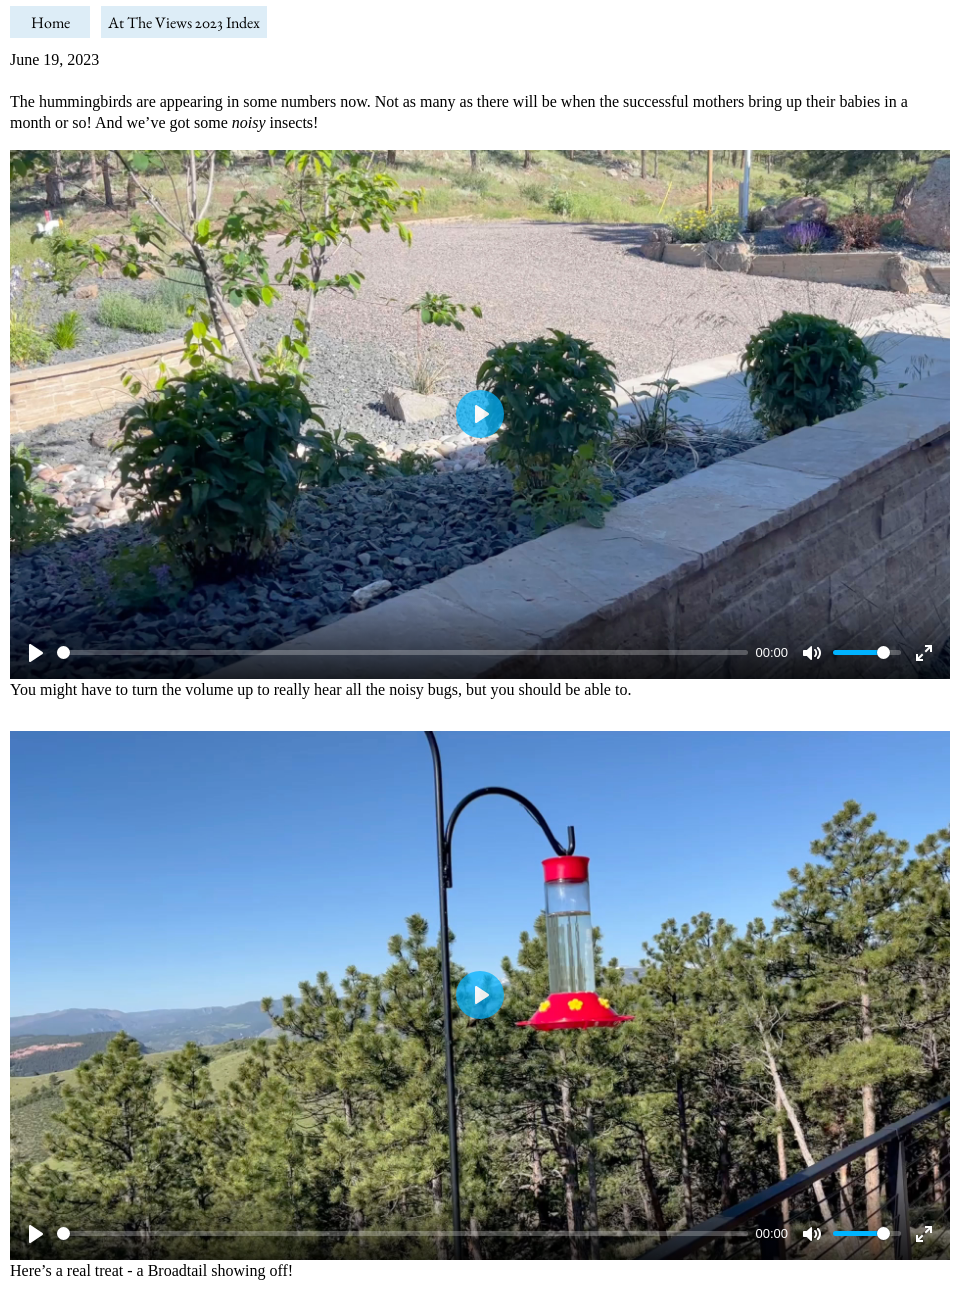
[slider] (402, 652)
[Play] (36, 653)
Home (50, 22)
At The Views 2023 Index (184, 22)
